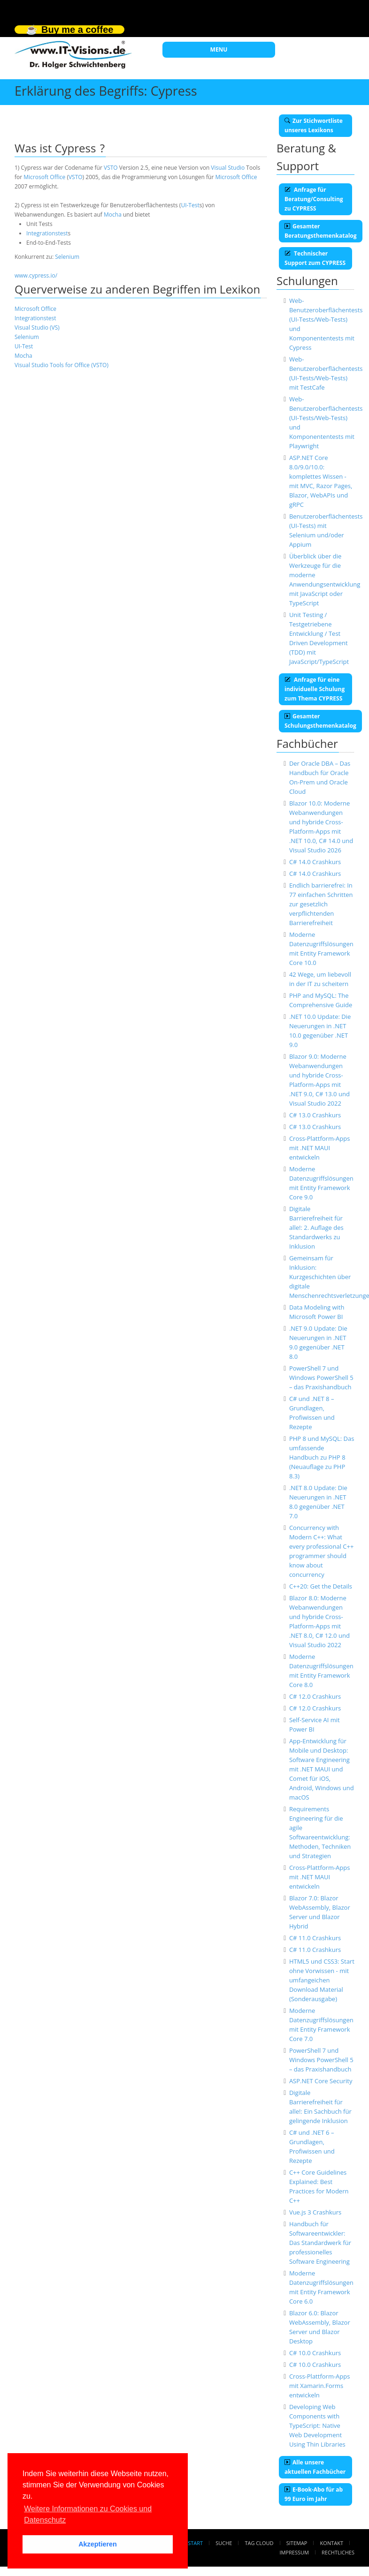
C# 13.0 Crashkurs (315, 1115)
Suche (223, 2542)
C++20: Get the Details (320, 1586)
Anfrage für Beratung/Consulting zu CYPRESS (313, 199)
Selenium (67, 257)
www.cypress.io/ (36, 275)
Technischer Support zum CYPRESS (315, 258)
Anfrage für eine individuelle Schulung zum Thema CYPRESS (314, 689)
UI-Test (190, 205)
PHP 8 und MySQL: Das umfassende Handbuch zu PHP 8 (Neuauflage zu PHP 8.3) (321, 1457)
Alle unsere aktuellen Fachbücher (315, 2467)
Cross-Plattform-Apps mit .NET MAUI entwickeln (319, 1147)
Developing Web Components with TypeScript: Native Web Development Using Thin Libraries (317, 2425)
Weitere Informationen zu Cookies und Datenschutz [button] (88, 2514)
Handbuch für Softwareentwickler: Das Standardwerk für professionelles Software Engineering (320, 2243)
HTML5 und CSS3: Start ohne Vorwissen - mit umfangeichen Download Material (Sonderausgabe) (321, 1980)
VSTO (111, 168)
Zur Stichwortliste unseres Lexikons (313, 125)
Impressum (293, 2552)
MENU (219, 49)
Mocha (113, 214)
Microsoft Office (44, 177)
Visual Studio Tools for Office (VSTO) (61, 365)
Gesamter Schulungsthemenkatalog (320, 721)
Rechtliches (338, 2552)
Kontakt (331, 2542)
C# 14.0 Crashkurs (315, 862)
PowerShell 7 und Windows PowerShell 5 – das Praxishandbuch (321, 1377)
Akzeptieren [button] (97, 2544)
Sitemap (297, 2542)
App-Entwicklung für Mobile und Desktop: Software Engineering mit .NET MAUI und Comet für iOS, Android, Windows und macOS (321, 1769)
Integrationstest (47, 233)
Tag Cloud (259, 2542)
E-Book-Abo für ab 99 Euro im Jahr (313, 2494)
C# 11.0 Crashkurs (315, 1938)
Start (195, 2542)
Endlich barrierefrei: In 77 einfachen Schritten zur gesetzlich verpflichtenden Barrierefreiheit (321, 904)
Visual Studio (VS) (37, 327)
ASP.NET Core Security (321, 2081)
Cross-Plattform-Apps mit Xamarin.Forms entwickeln (319, 2385)
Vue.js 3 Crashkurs (315, 2212)
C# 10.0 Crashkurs (315, 2353)
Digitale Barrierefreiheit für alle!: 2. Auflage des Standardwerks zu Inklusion (316, 1227)
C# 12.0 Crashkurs (315, 1696)
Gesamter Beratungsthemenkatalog (320, 231)
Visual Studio (228, 168)
